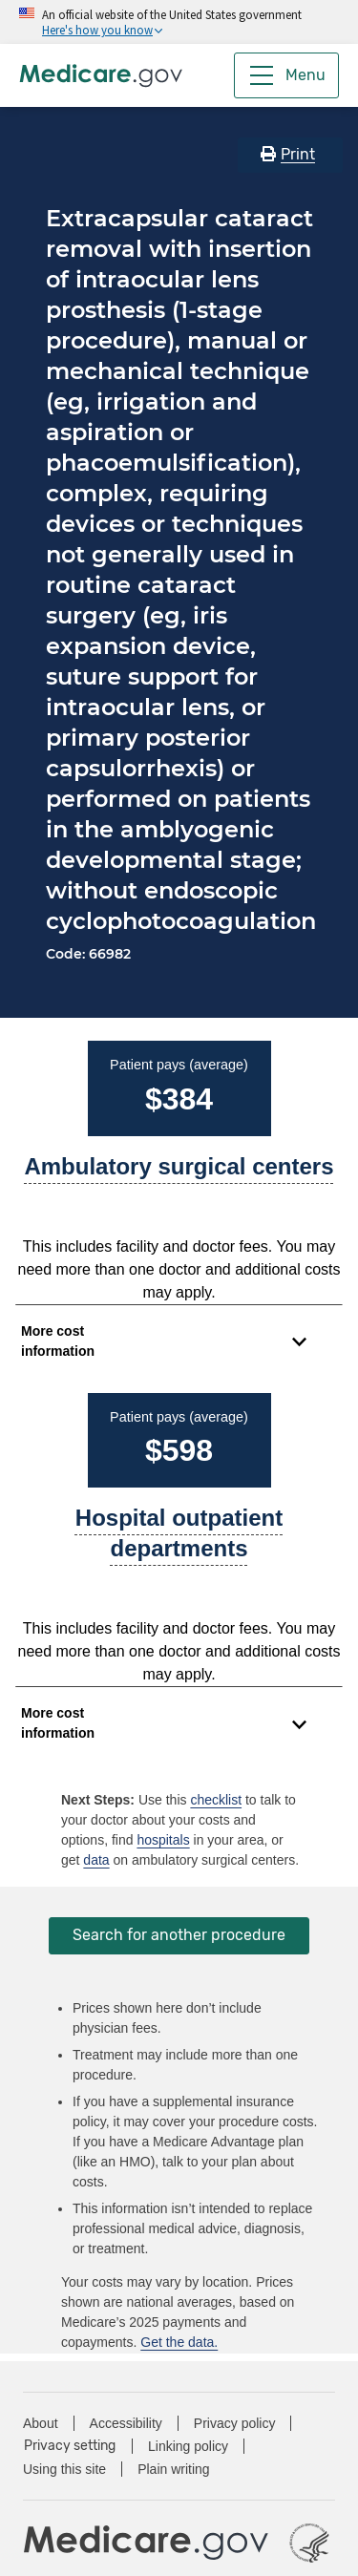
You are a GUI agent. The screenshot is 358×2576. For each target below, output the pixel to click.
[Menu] (286, 75)
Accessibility (126, 2423)
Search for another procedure (179, 1935)
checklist (216, 1799)
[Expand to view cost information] (163, 1341)
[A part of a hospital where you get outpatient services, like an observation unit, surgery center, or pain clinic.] (179, 1541)
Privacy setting (70, 2446)
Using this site (64, 2469)
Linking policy (188, 2446)
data (96, 1860)
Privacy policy (235, 2423)
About (40, 2423)
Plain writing (173, 2469)
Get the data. (179, 2342)
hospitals (163, 1840)
